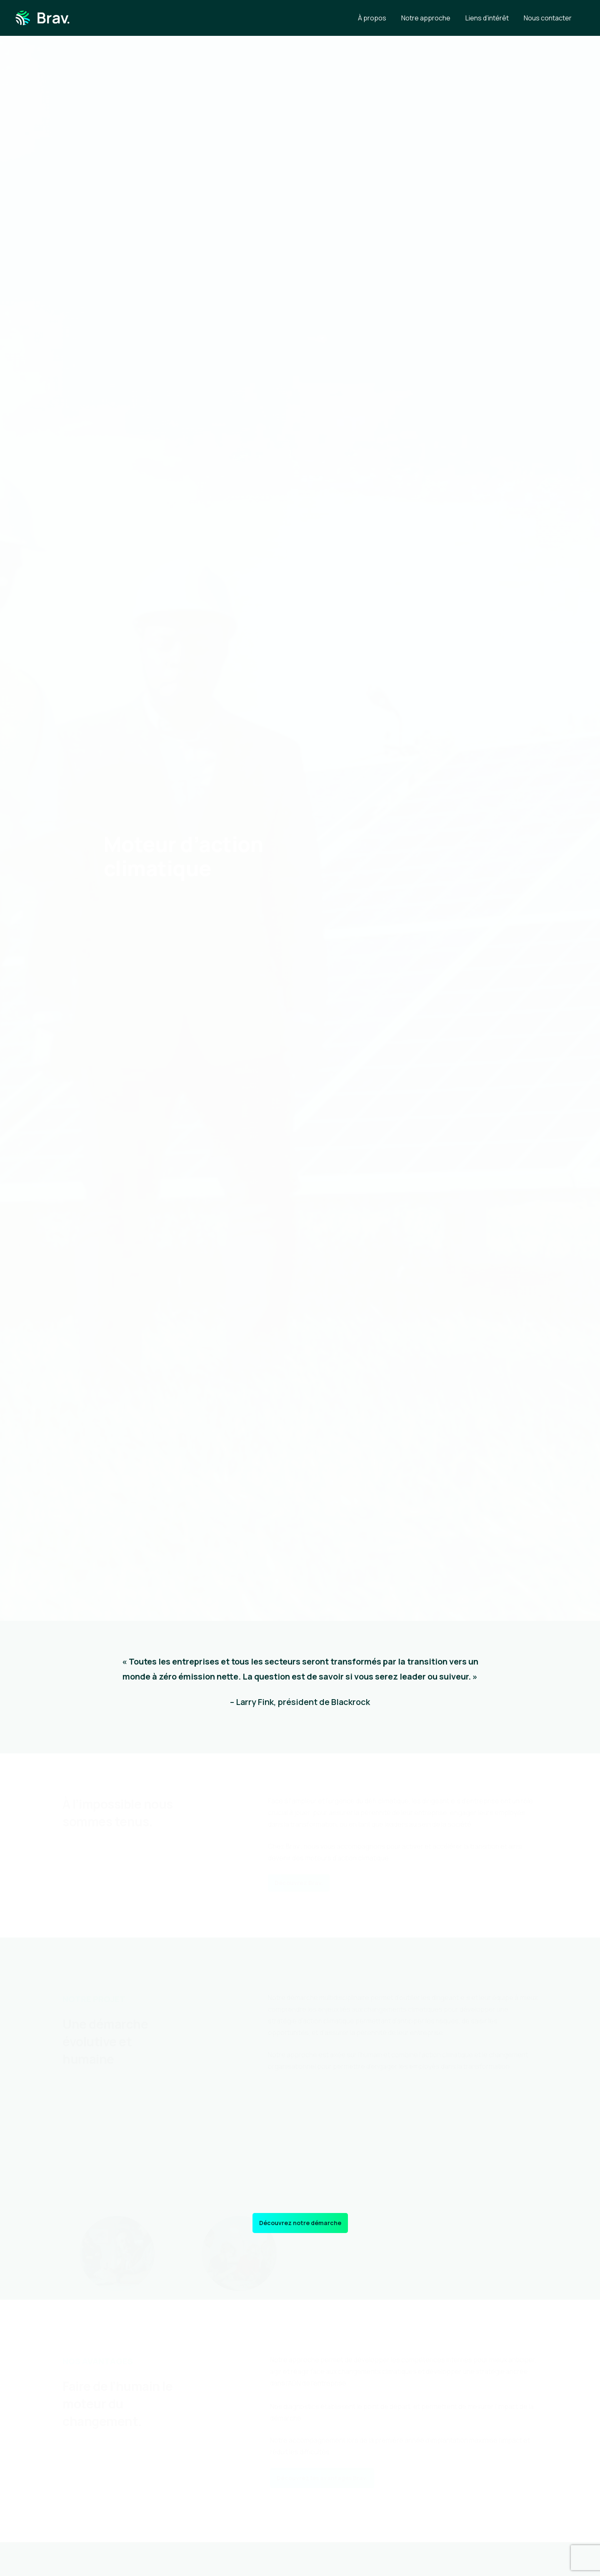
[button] (299, 1883)
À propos (372, 18)
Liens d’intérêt (487, 18)
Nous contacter (548, 18)
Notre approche (425, 18)
